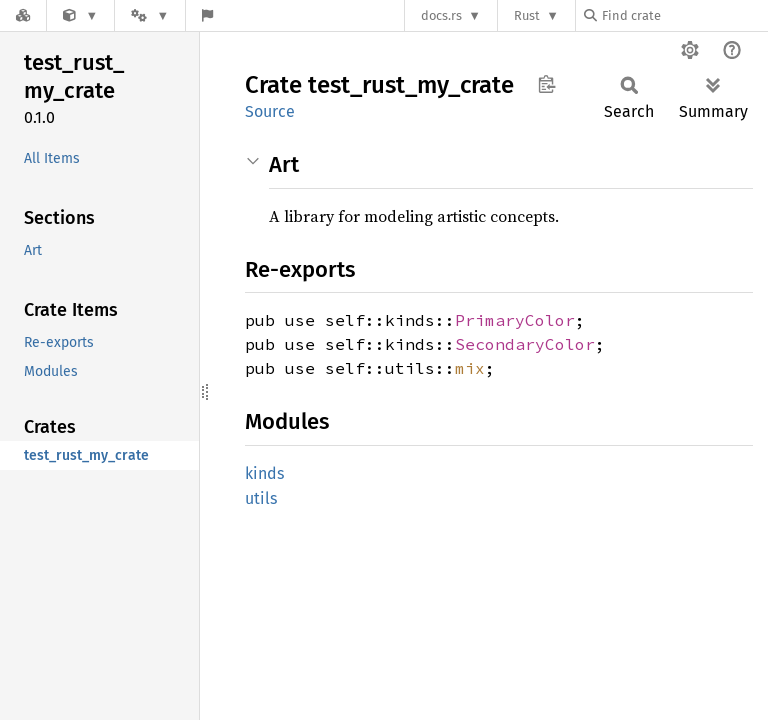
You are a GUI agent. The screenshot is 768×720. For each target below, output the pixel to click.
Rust (527, 15)
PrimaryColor (515, 320)
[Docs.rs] (23, 15)
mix (470, 368)
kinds (264, 473)
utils (261, 498)
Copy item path (546, 84)
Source (270, 111)
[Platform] (150, 15)
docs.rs (441, 15)
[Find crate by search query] (684, 15)
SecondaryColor (525, 344)
